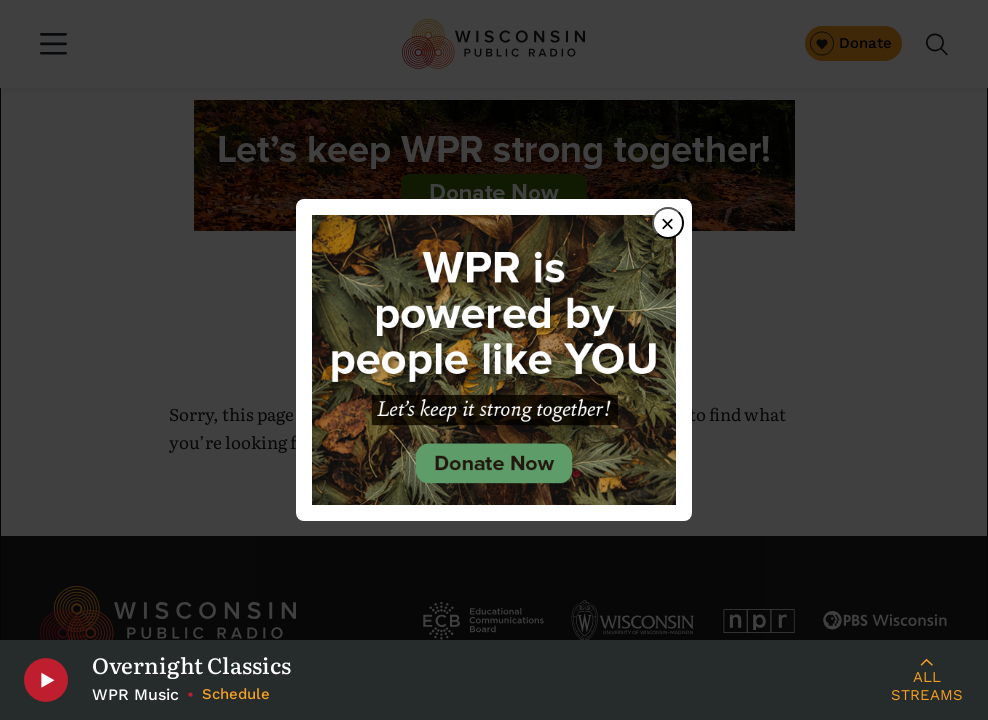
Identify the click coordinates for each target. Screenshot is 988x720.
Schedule (236, 694)
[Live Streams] (926, 680)
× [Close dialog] (668, 223)
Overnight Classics (191, 665)
